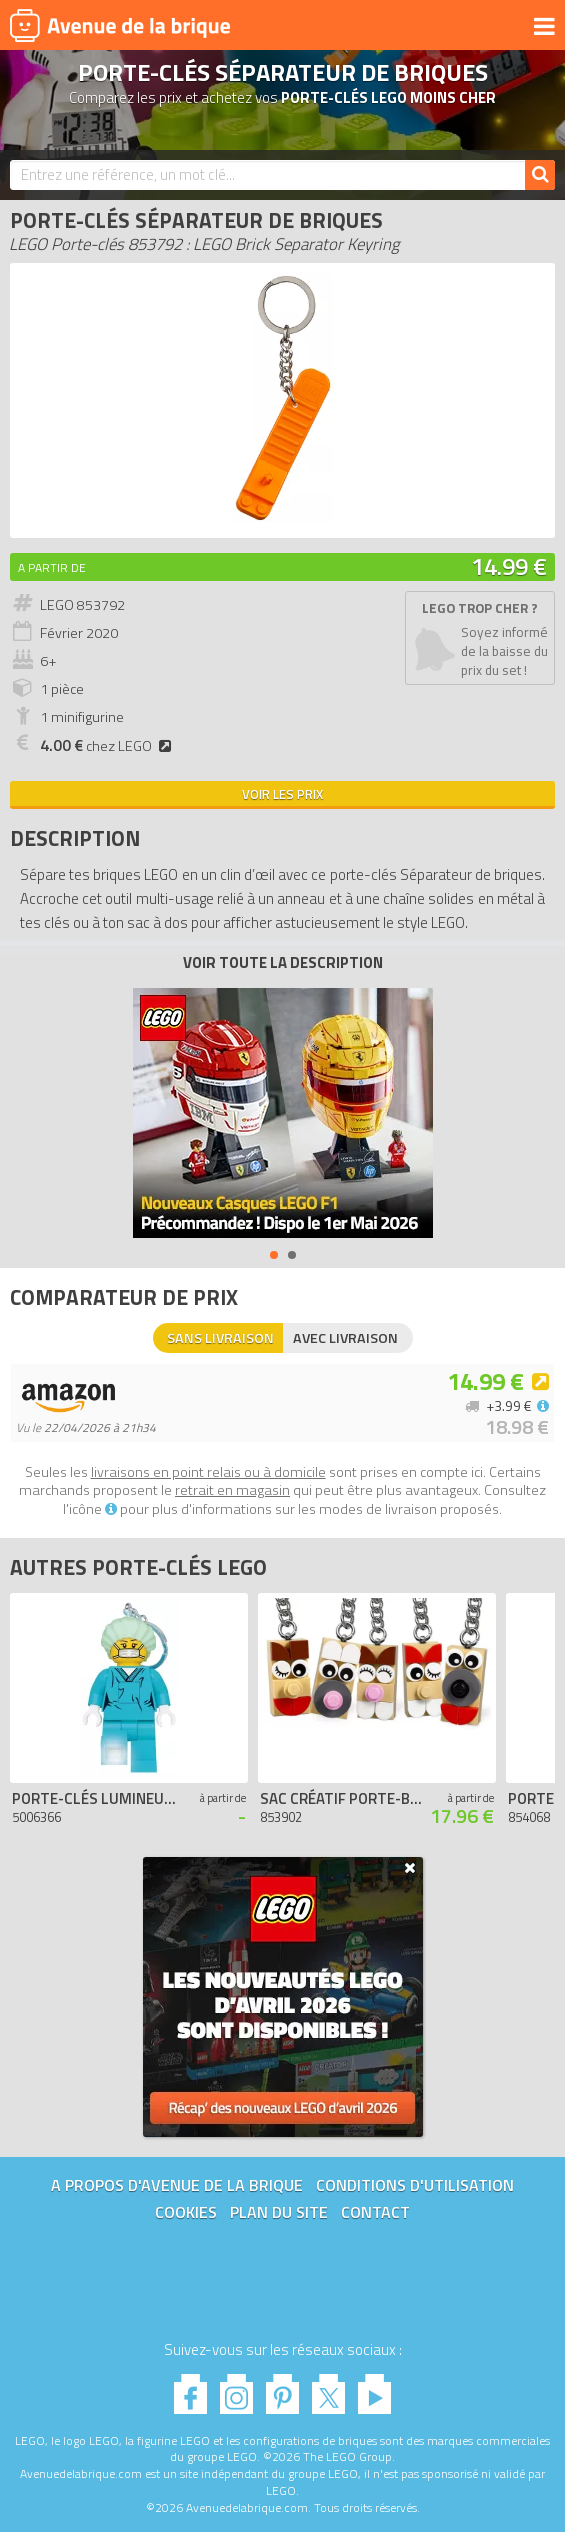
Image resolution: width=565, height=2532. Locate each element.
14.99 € (509, 566)
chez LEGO (108, 746)
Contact (375, 2212)
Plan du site (279, 2212)
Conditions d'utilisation (415, 2185)
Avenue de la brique (120, 25)
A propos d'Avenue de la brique (177, 2185)
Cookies (186, 2212)
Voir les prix (282, 794)
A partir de (52, 567)
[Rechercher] (540, 175)
